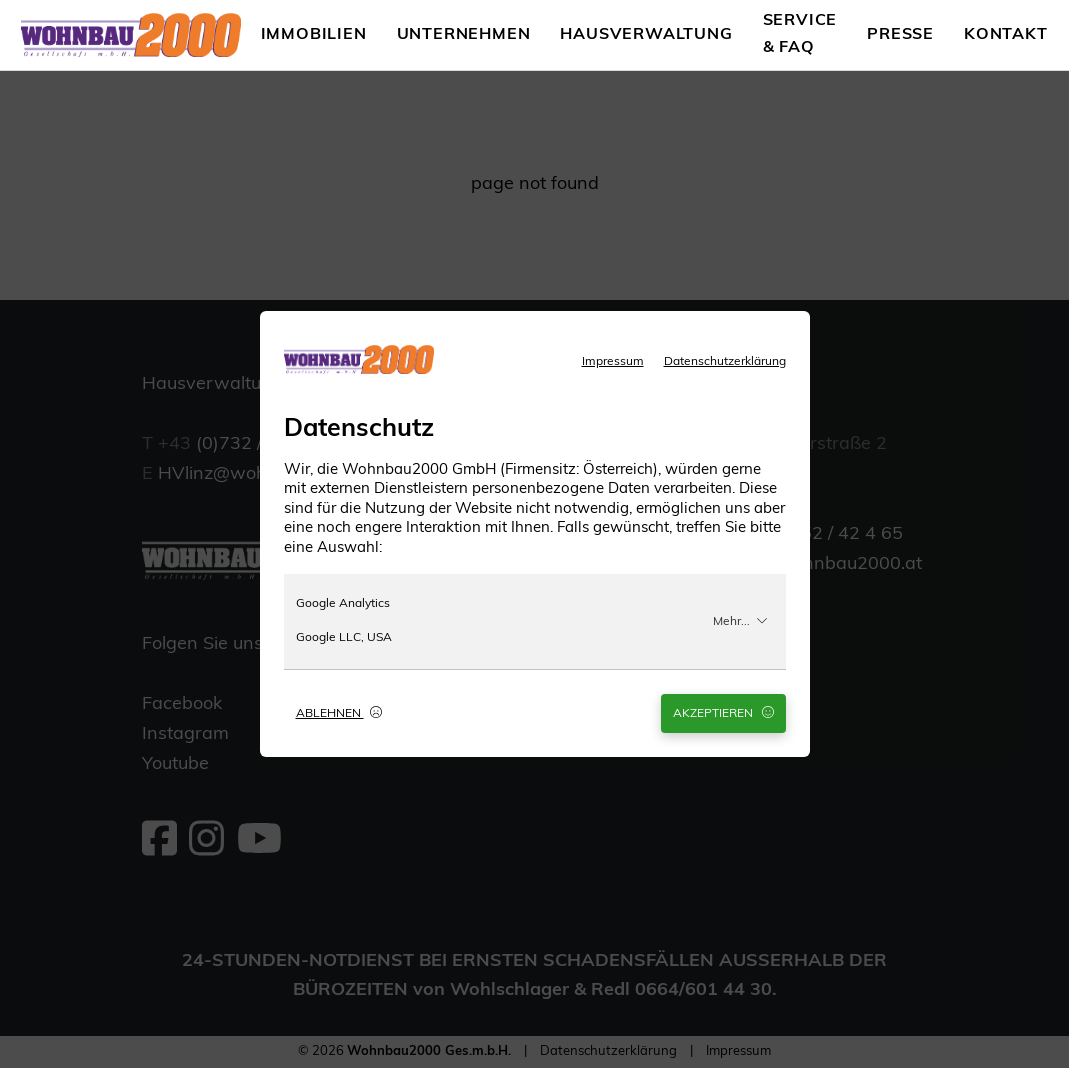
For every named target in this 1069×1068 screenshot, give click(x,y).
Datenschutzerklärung (725, 362)
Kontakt (1006, 35)
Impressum (613, 362)
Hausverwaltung (646, 35)
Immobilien (314, 35)
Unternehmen (464, 35)
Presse (900, 35)
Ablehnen (339, 713)
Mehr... (740, 621)
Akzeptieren (723, 713)
